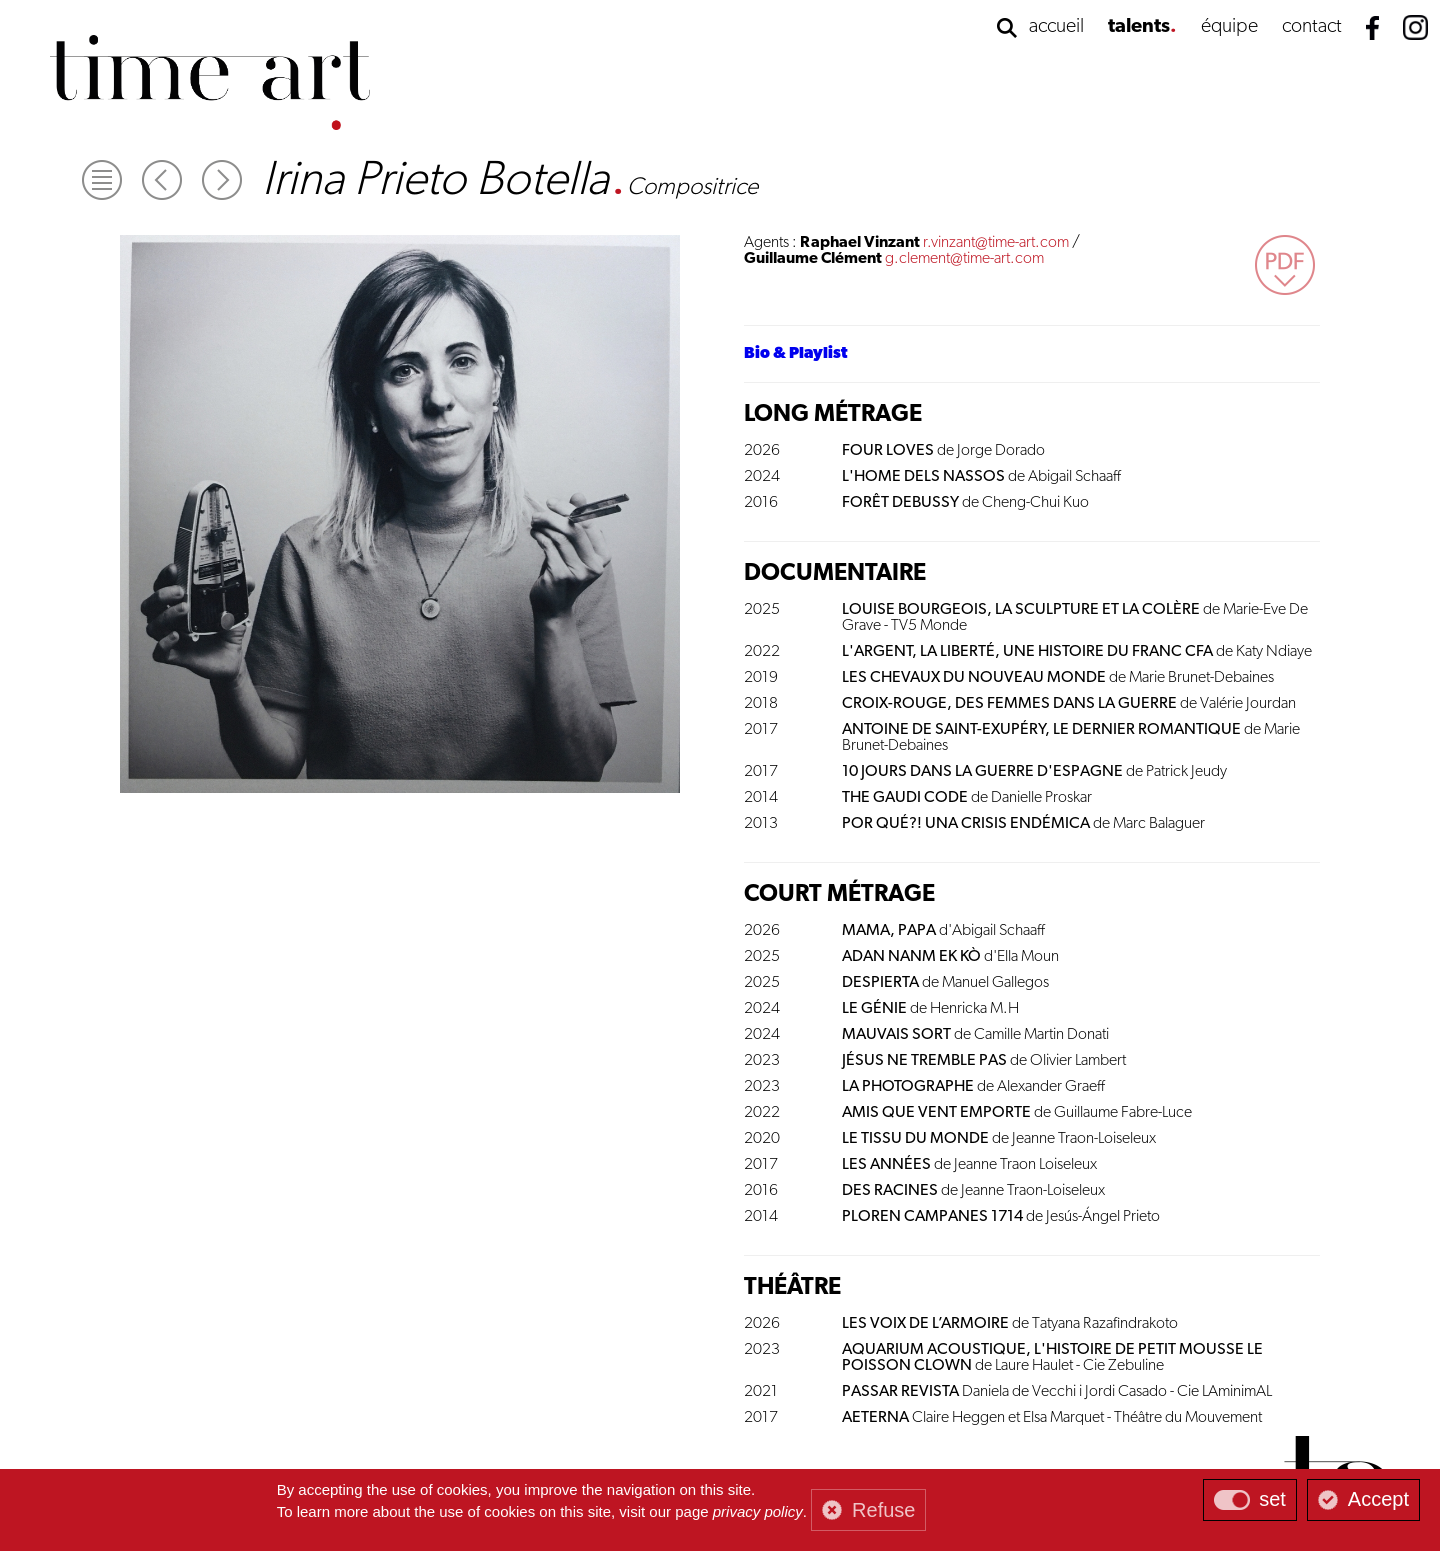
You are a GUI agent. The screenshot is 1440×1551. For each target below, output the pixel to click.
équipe (1229, 27)
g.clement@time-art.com (964, 259)
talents (1139, 27)
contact (1312, 27)
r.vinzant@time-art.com (996, 243)
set (1272, 1499)
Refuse (883, 1510)
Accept (1378, 1499)
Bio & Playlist (795, 354)
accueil (1056, 27)
